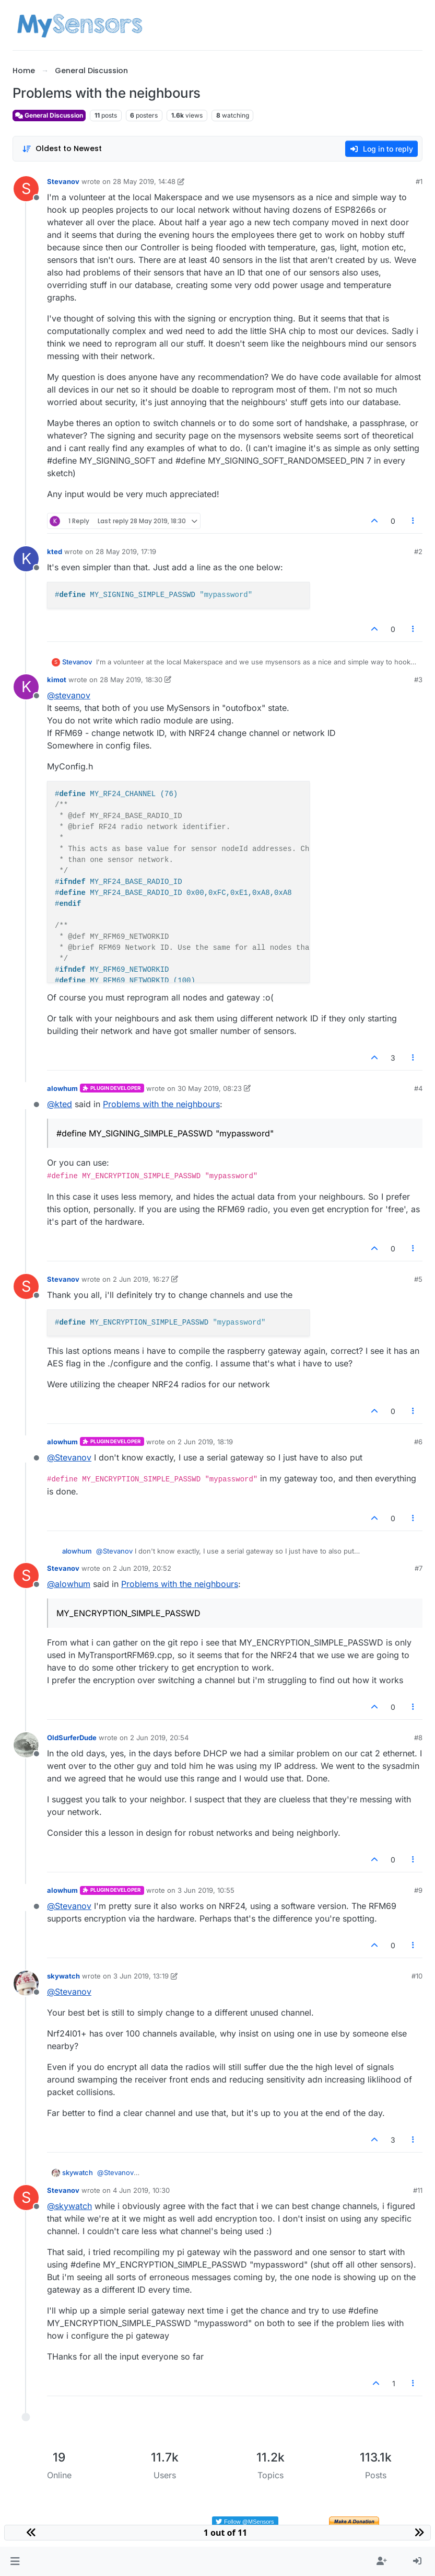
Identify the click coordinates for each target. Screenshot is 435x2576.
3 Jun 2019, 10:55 (206, 1890)
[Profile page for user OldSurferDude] (26, 1744)
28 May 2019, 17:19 (126, 551)
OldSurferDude (72, 1737)
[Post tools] (413, 521)
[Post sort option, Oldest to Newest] (62, 149)
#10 (417, 1976)
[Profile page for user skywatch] (26, 1983)
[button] (15, 2561)
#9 (418, 1890)
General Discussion (49, 115)
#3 (418, 679)
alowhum (62, 1088)
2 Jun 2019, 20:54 (159, 1737)
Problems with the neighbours (161, 1104)
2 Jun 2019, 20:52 (142, 1568)
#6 (418, 1442)
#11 (417, 2190)
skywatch (63, 1976)
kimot (56, 679)
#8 (418, 1737)
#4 (418, 1088)
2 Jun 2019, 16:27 (141, 1279)
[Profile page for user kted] (26, 558)
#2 (418, 551)
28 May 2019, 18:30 (131, 679)
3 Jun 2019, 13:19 (141, 1976)
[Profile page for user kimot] (26, 686)
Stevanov (63, 181)
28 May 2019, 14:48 (144, 181)
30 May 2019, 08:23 (210, 1088)
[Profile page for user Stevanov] (26, 188)
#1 (419, 181)
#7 (418, 1568)
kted (54, 551)
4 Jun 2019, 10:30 (141, 2190)
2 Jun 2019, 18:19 (205, 1442)
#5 (418, 1279)
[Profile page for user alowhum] (26, 1095)
